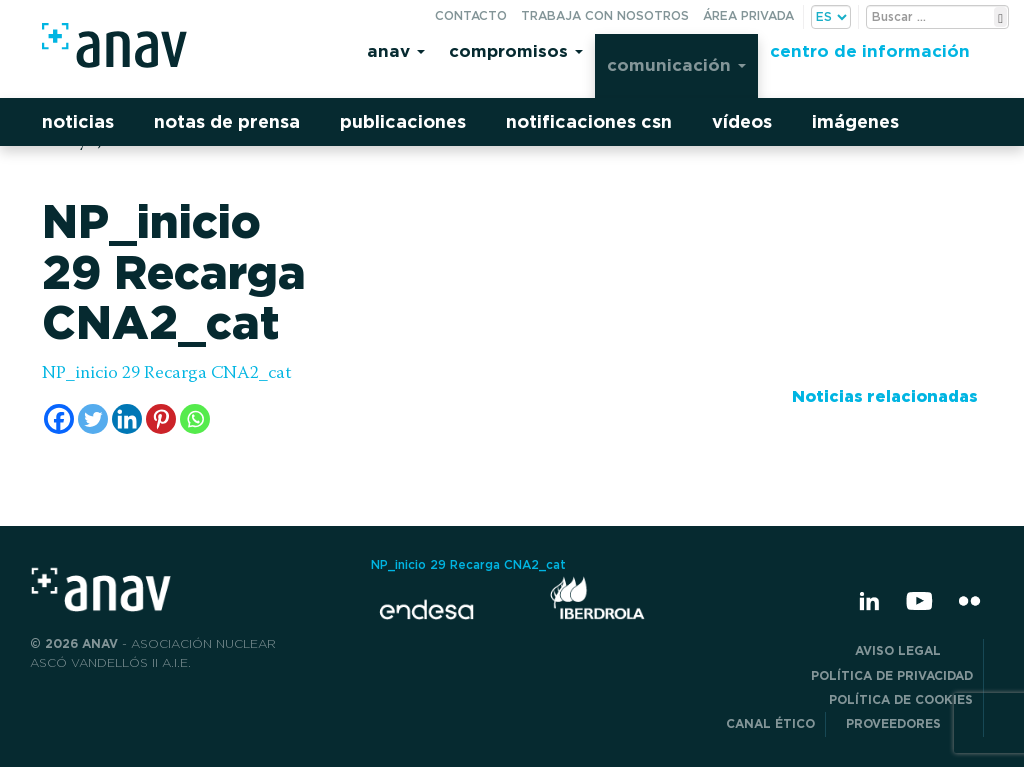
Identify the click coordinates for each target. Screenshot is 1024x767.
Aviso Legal (914, 650)
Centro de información (870, 50)
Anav (396, 50)
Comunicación (676, 64)
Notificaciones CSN (589, 121)
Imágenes (855, 121)
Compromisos (516, 50)
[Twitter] (93, 419)
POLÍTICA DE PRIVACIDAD (892, 675)
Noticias (78, 121)
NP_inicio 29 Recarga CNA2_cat (167, 374)
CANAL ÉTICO (770, 723)
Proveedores (909, 723)
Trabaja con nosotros (605, 15)
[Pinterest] (161, 419)
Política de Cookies (901, 699)
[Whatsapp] (195, 419)
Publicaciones (403, 121)
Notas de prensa (227, 121)
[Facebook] (59, 419)
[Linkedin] (127, 419)
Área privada (748, 15)
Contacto (471, 15)
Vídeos (742, 121)
